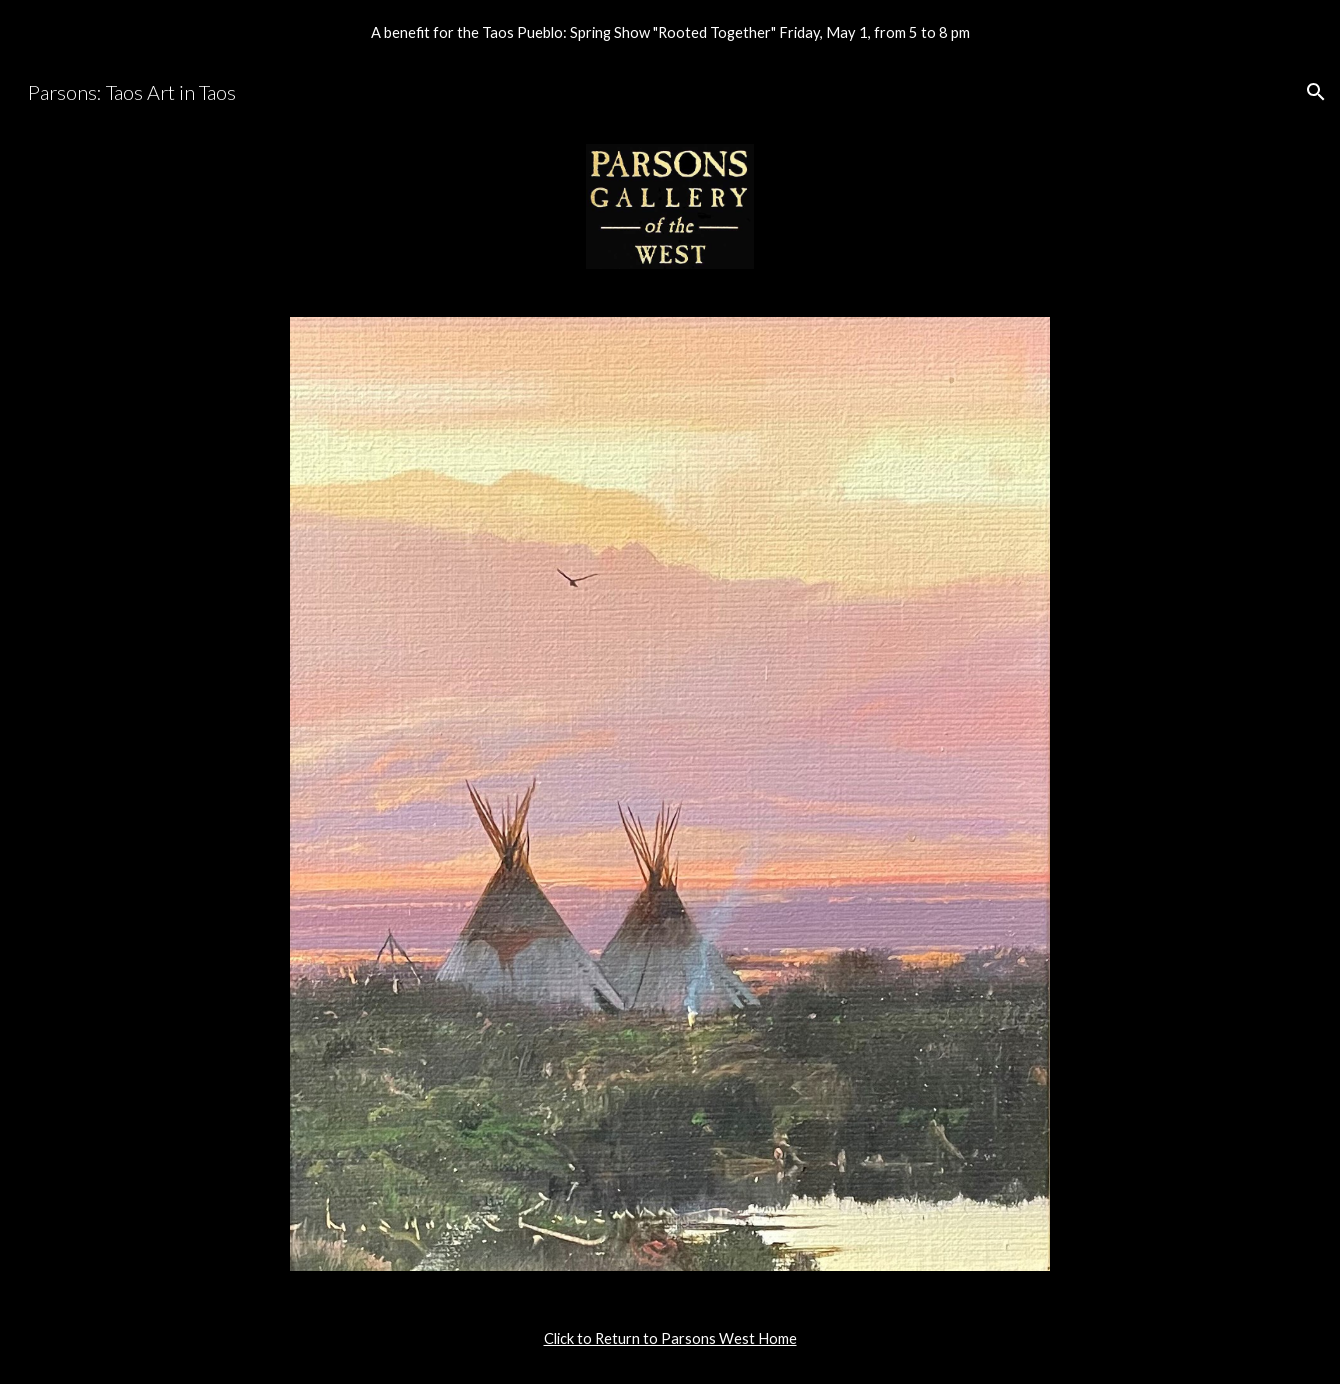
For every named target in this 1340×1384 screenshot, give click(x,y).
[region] (670, 32)
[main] (670, 1339)
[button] (1316, 92)
